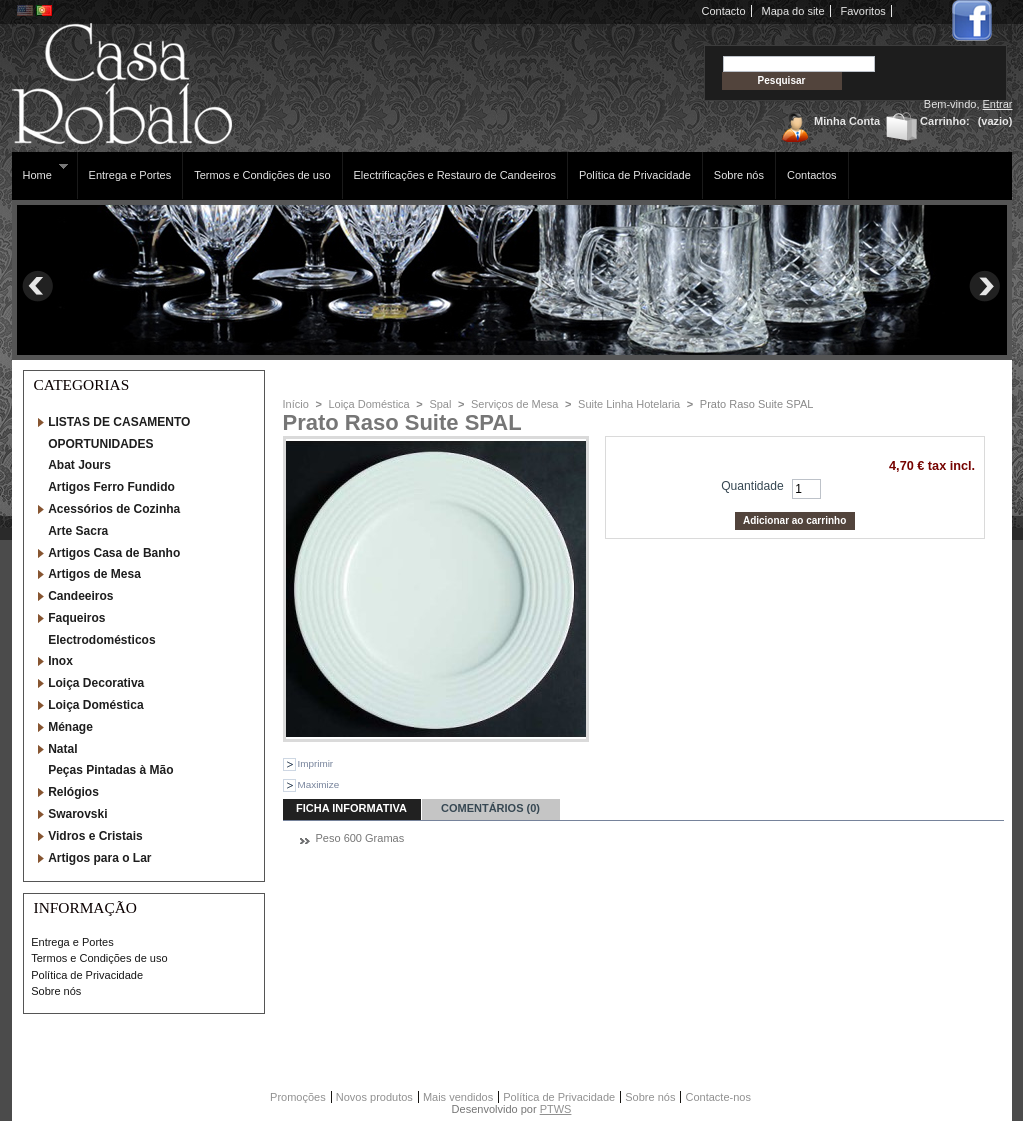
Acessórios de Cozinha (114, 509)
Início (296, 404)
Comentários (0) (490, 808)
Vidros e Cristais (95, 836)
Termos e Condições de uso (262, 175)
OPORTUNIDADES (100, 444)
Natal (62, 749)
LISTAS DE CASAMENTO (119, 422)
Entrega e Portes (130, 175)
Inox (60, 661)
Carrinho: (945, 121)
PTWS (556, 1109)
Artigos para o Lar (99, 858)
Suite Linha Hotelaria (629, 404)
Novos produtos (374, 1097)
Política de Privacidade (635, 175)
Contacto (724, 11)
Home (40, 171)
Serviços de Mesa (514, 404)
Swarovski (77, 814)
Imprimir (316, 763)
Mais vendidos (458, 1097)
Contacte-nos (717, 1097)
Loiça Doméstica (95, 705)
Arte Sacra (78, 531)
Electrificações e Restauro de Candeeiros (455, 175)
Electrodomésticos (101, 640)
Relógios (73, 792)
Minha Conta (847, 121)
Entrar (998, 104)
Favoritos (863, 11)
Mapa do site (793, 11)
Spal (440, 404)
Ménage (70, 727)
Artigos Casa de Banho (114, 553)
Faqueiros (76, 618)
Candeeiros (80, 596)
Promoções (298, 1097)
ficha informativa (351, 808)
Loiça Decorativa (96, 683)
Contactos (812, 175)
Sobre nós (739, 175)
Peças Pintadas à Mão (110, 770)
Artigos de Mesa (94, 574)
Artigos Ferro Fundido (111, 487)
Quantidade (752, 486)
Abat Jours (79, 465)
